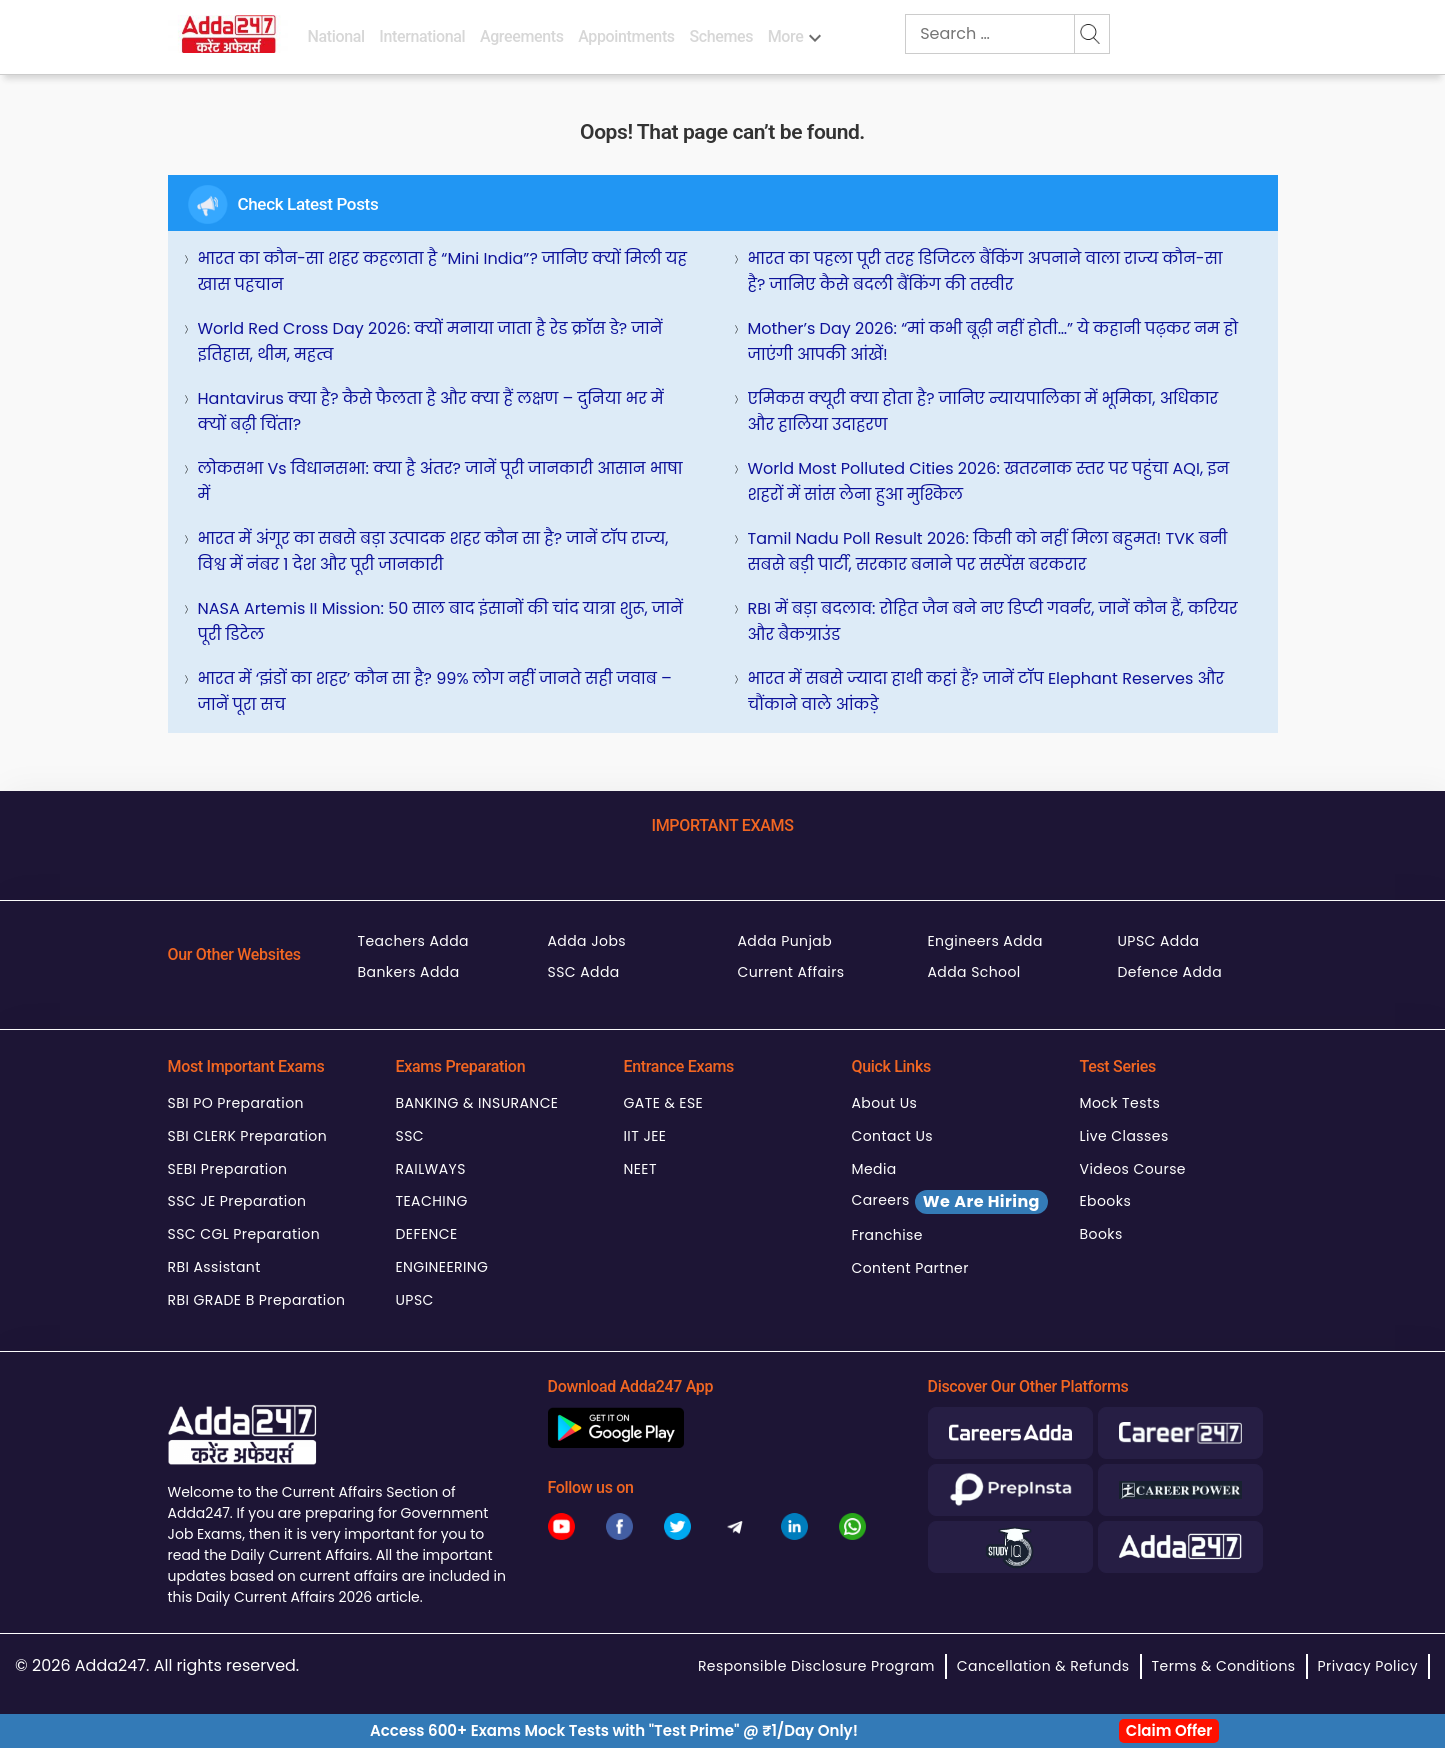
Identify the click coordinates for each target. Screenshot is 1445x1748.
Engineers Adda (985, 941)
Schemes (721, 36)
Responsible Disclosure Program (816, 1666)
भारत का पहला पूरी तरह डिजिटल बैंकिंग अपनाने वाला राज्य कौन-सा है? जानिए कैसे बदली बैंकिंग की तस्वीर (985, 271)
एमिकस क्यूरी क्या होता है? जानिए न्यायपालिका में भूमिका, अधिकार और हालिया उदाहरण (983, 411)
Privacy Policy (1368, 1666)
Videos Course (1133, 1169)
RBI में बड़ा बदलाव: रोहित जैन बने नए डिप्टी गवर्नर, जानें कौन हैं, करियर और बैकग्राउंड (993, 621)
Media (874, 1169)
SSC (410, 1136)
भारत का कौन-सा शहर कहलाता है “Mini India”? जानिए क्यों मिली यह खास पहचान (442, 271)
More (786, 36)
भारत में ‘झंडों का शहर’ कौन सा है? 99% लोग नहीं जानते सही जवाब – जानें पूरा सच (435, 691)
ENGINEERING (442, 1267)
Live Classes (1124, 1136)
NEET (640, 1169)
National (336, 36)
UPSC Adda (1159, 941)
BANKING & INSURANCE (477, 1103)
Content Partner (910, 1268)
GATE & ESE (664, 1103)
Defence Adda (1170, 972)
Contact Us (893, 1136)
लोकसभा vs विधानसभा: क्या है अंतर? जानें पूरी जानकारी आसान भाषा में (440, 481)
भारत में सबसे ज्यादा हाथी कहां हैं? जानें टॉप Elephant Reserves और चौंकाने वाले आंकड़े (986, 691)
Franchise (887, 1235)
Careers (950, 1202)
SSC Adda (584, 972)
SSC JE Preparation (237, 1201)
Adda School (974, 972)
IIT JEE (645, 1136)
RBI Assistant (214, 1267)
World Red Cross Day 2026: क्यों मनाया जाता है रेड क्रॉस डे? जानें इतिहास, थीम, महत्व (430, 341)
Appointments (626, 36)
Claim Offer (1169, 1730)
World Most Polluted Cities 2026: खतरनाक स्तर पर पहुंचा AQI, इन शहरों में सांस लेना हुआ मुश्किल (989, 481)
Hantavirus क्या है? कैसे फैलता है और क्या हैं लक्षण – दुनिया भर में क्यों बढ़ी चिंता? (431, 411)
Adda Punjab (785, 941)
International (422, 36)
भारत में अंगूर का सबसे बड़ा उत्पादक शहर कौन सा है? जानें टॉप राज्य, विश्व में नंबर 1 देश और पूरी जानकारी (433, 551)
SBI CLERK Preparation (248, 1136)
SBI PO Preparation (236, 1103)
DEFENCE (427, 1234)
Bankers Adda (409, 972)
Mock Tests (1120, 1103)
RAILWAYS (431, 1169)
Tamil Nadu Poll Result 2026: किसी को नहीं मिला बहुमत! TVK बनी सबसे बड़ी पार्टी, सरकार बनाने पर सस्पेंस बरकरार (988, 551)
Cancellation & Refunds (1043, 1666)
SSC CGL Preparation (244, 1234)
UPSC (415, 1300)
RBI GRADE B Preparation (257, 1300)
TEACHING (432, 1201)
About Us (885, 1103)
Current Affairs (791, 972)
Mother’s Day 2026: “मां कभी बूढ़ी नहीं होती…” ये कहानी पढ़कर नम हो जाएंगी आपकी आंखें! (993, 341)
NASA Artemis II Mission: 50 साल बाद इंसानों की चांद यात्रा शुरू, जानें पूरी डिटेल (440, 621)
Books (1101, 1234)
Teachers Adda (413, 941)
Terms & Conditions (1224, 1666)
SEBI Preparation (228, 1169)
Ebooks (1106, 1201)
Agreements (522, 36)
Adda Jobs (587, 941)
